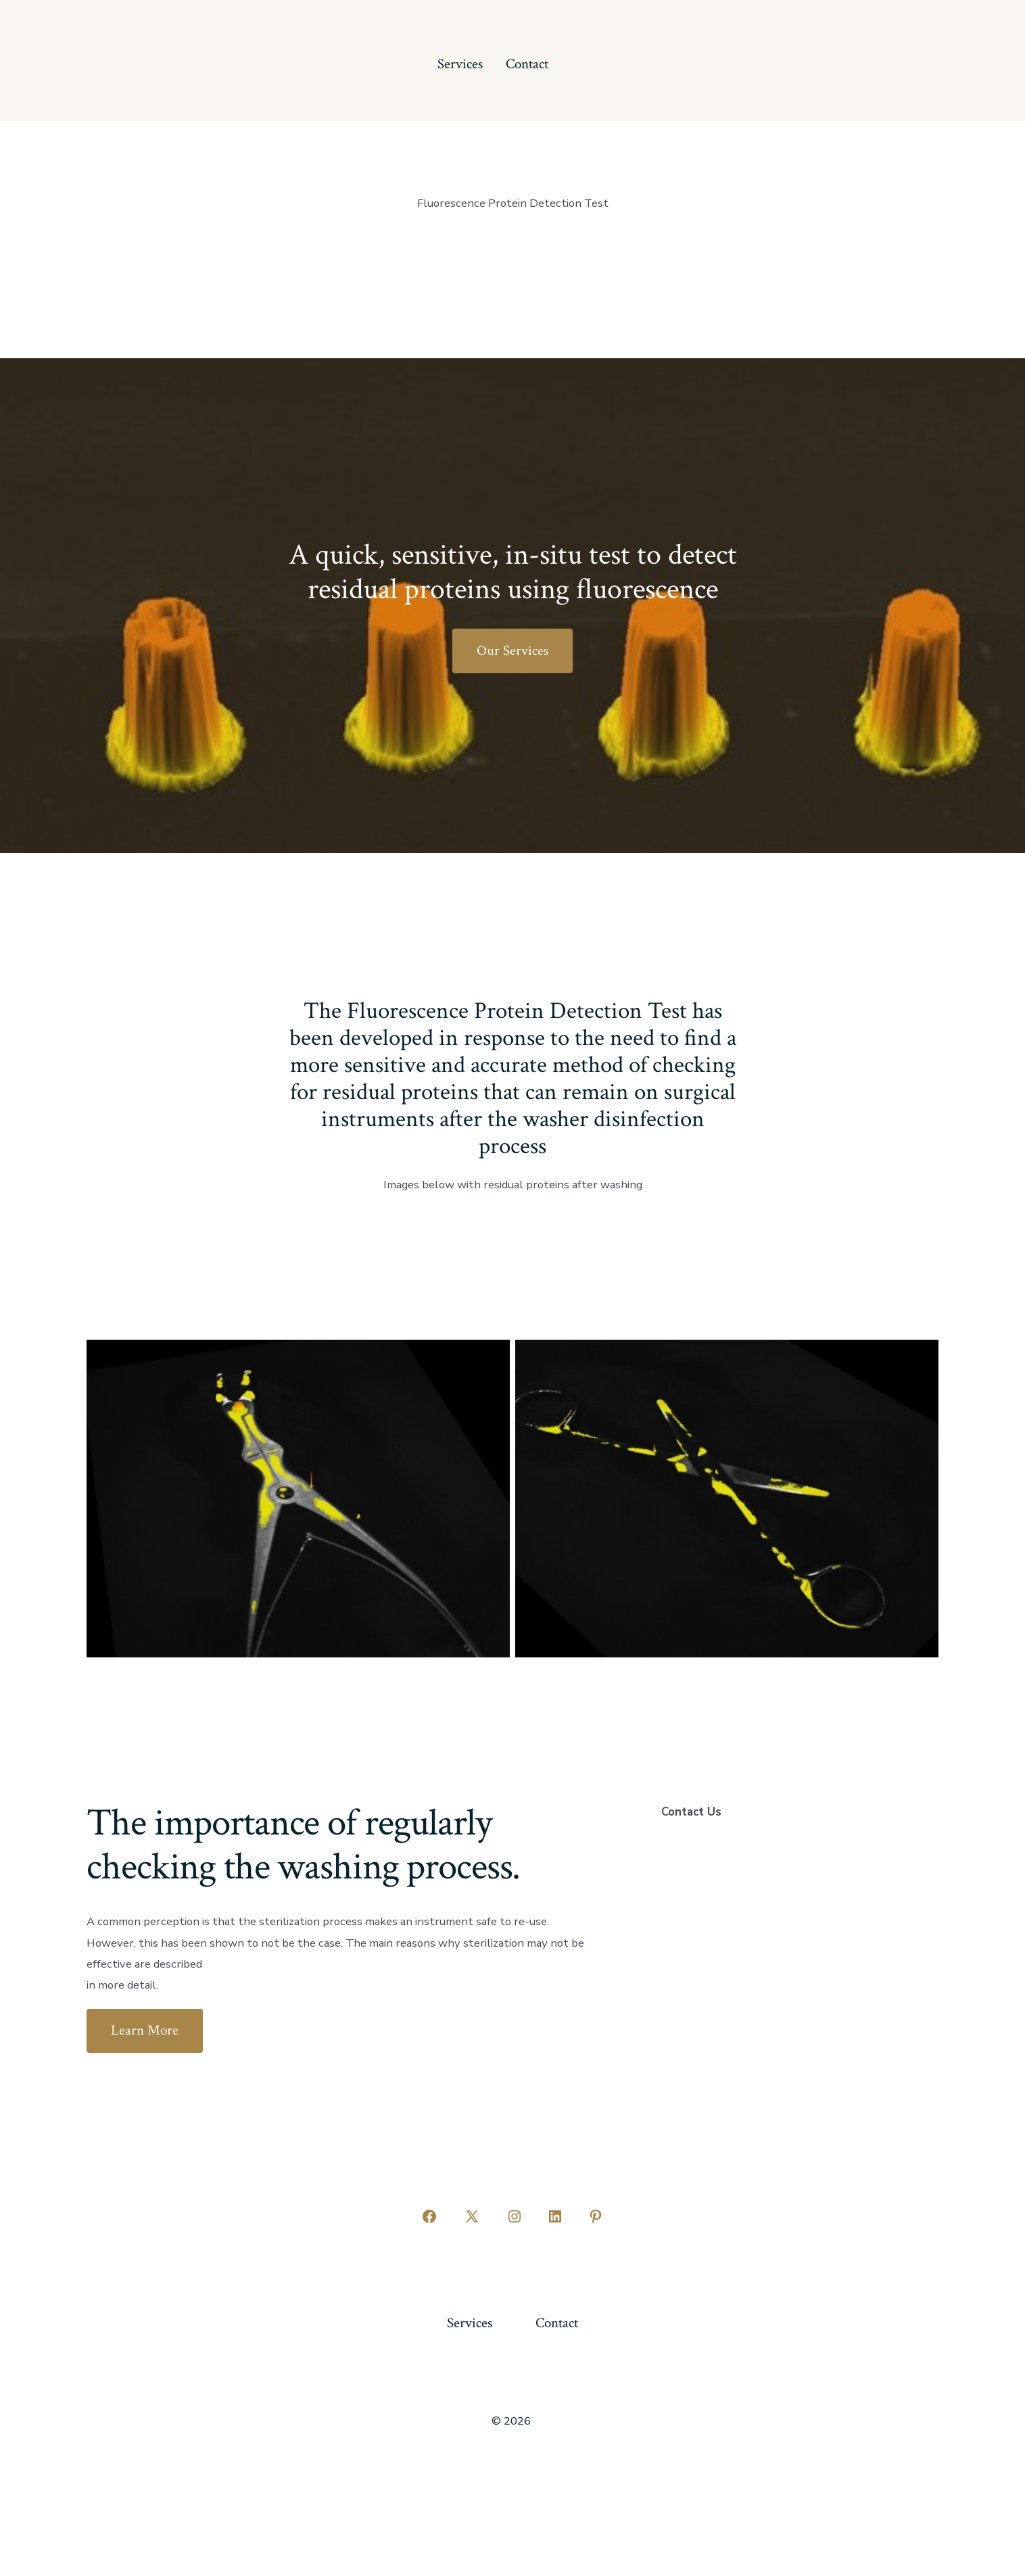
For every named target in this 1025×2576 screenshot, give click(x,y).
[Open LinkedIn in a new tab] (555, 2216)
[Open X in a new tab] (472, 2216)
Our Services (512, 650)
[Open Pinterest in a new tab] (596, 2216)
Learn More (144, 2030)
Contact (527, 64)
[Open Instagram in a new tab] (514, 2216)
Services (460, 64)
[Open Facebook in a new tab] (429, 2216)
